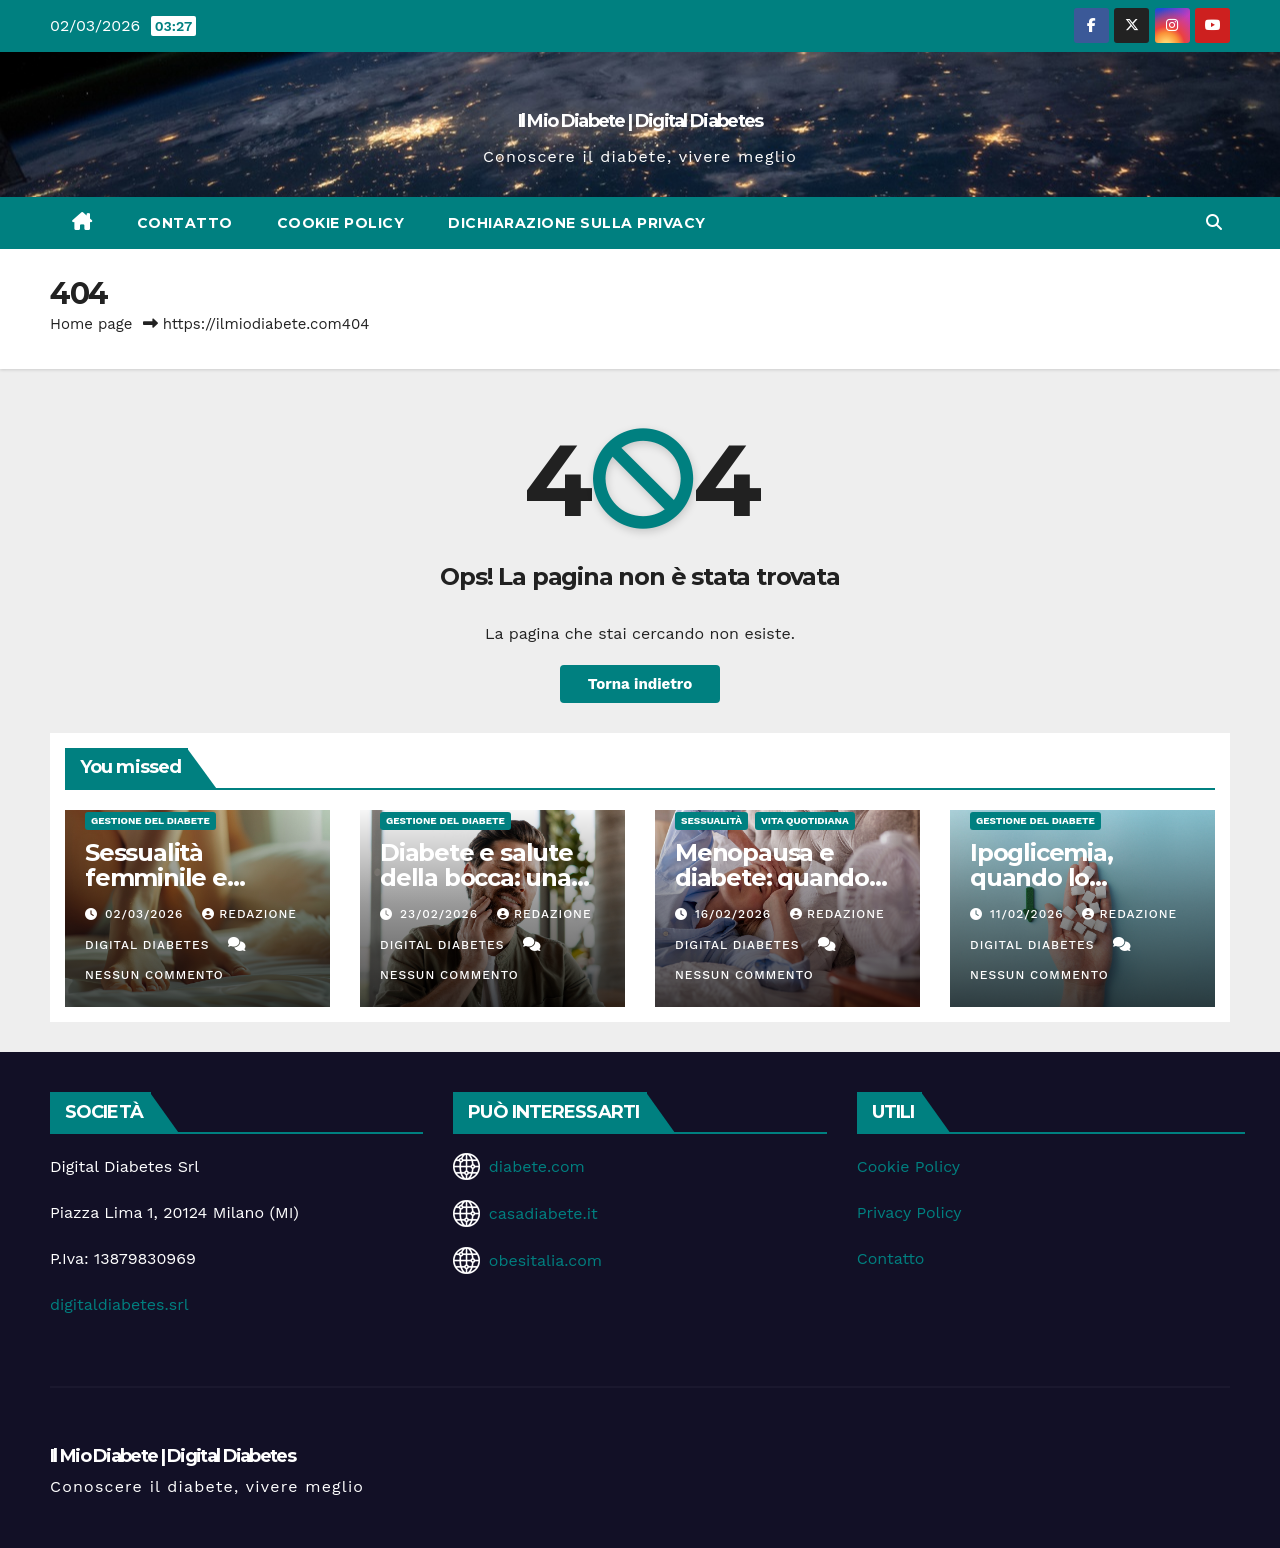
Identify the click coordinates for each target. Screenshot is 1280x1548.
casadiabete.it (543, 1213)
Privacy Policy (909, 1212)
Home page (91, 324)
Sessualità (711, 820)
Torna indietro (640, 683)
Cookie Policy (341, 223)
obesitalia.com (545, 1260)
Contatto (185, 223)
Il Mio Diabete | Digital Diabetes (640, 121)
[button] (1214, 222)
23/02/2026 (441, 914)
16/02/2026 (735, 914)
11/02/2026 (1029, 914)
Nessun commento (154, 975)
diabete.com (537, 1166)
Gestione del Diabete (150, 820)
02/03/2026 (146, 914)
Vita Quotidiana (805, 820)
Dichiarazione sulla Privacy (577, 223)
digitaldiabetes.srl (119, 1304)
